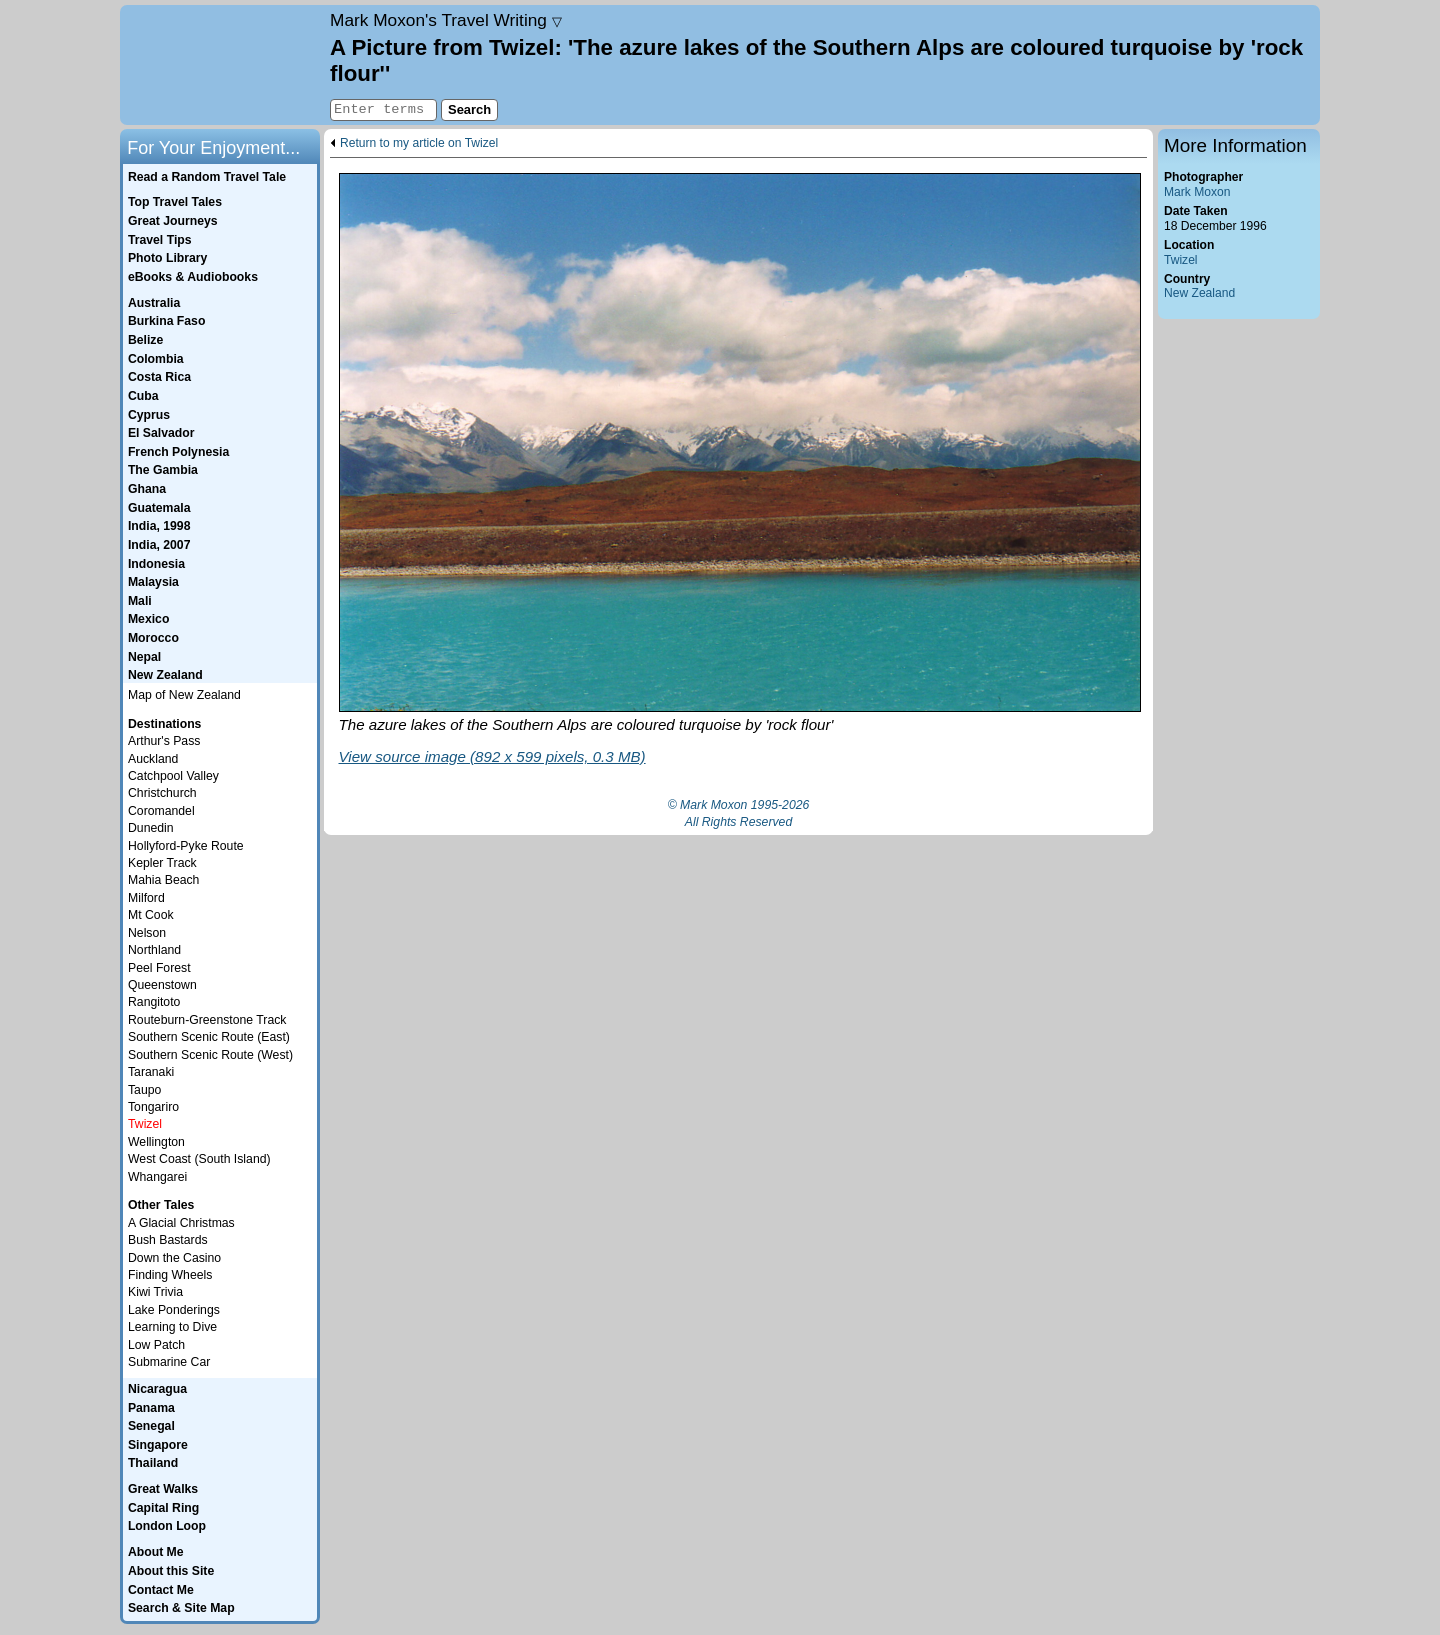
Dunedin (151, 828)
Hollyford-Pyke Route (186, 846)
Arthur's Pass (164, 741)
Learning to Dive (172, 1327)
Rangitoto (154, 1002)
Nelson (147, 933)
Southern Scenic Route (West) (210, 1055)
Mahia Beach (163, 880)
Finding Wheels (170, 1275)
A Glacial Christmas (181, 1223)
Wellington (156, 1142)
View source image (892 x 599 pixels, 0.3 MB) (492, 756)
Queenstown (162, 985)
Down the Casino (174, 1258)
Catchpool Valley (173, 776)
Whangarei (157, 1177)
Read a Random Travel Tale (207, 177)
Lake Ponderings (174, 1310)
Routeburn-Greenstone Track (207, 1020)
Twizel (1181, 260)
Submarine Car (169, 1362)
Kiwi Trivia (155, 1292)
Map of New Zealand (184, 695)
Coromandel (161, 811)
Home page (222, 65)
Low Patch (156, 1345)
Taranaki (151, 1072)
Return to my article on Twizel (419, 143)
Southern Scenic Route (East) (209, 1037)
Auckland (153, 759)
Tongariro (153, 1107)
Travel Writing (446, 20)
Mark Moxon (1197, 192)
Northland (154, 950)
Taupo (144, 1090)
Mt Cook (151, 915)
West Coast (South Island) (199, 1159)
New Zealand (1199, 293)
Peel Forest (159, 968)
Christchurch (162, 793)
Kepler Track (162, 863)
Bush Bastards (168, 1240)
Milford (146, 898)
